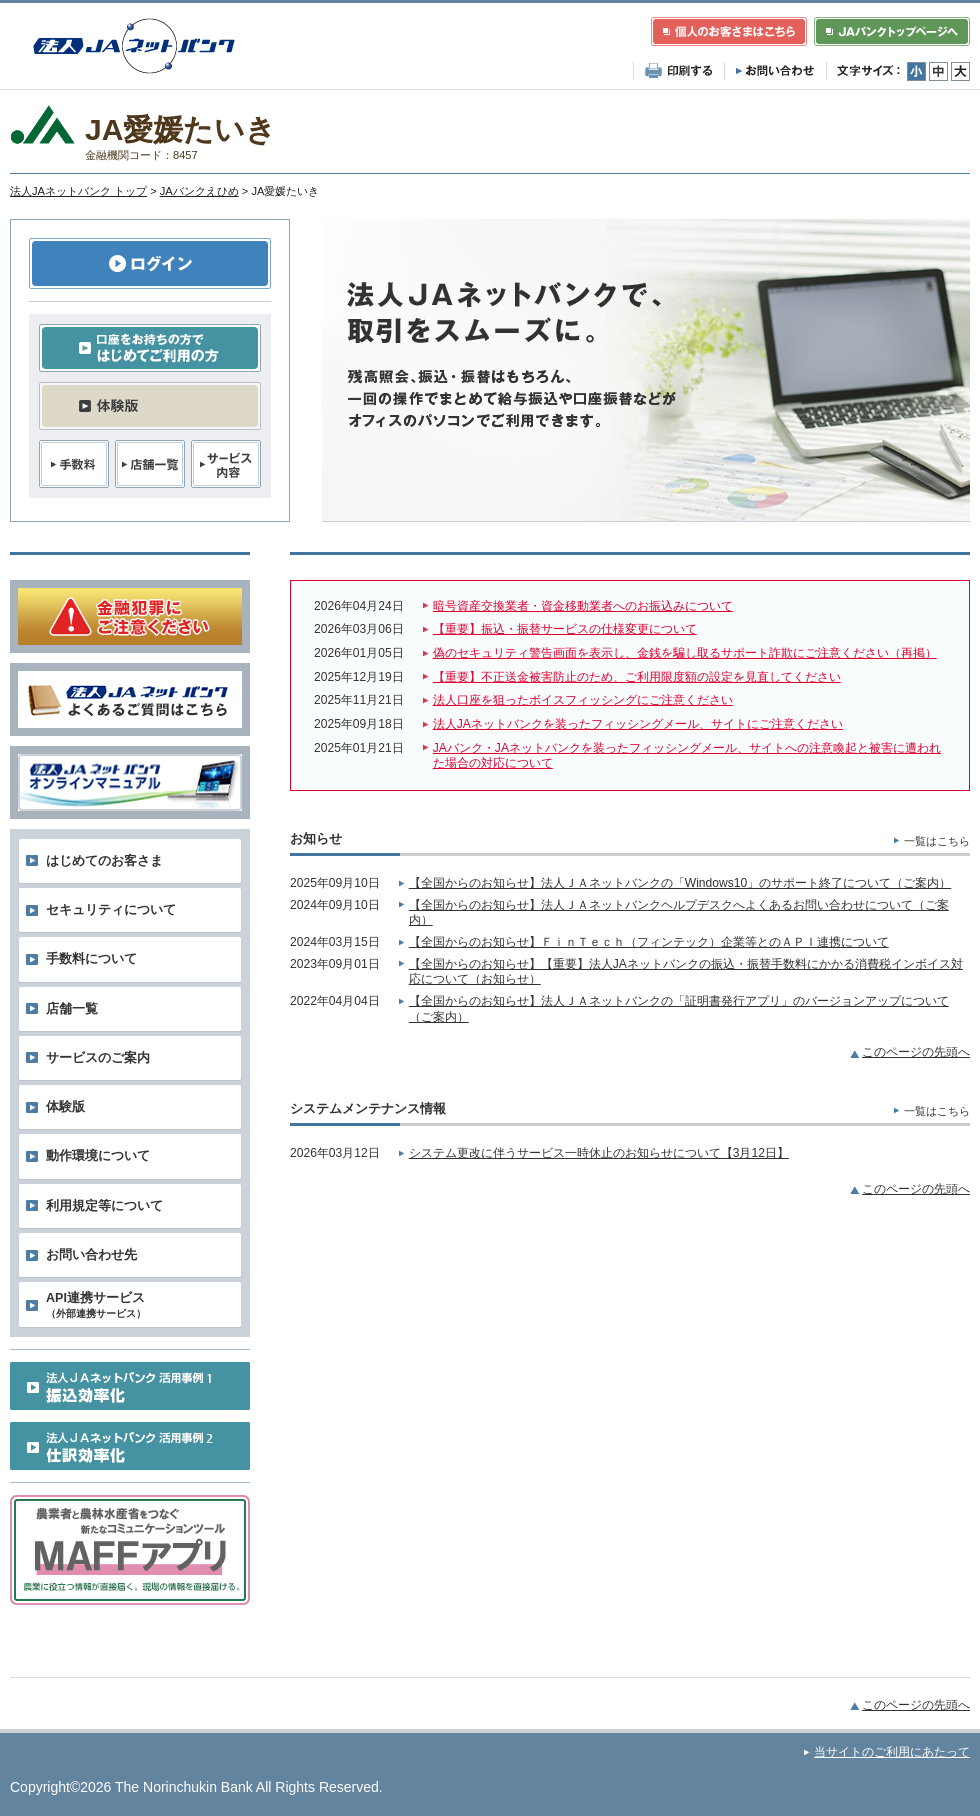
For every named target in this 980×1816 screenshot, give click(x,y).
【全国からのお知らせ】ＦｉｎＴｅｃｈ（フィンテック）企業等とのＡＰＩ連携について (649, 942)
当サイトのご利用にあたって (892, 1752)
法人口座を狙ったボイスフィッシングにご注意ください (583, 700)
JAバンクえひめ (199, 191)
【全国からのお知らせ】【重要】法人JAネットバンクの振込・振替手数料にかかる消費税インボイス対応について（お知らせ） (686, 972)
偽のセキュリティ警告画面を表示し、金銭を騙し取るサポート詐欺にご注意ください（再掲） (685, 653)
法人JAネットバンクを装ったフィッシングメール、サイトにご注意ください (638, 724)
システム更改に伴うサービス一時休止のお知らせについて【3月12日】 (599, 1153)
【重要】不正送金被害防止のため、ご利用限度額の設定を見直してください (637, 677)
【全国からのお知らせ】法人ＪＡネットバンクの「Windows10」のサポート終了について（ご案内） (680, 883)
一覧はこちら (937, 841)
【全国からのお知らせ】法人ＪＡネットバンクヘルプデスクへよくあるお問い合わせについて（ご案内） (679, 913)
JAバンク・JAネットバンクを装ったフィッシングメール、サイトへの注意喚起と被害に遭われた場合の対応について (687, 756)
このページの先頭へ (916, 1052)
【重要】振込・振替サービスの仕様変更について (565, 629)
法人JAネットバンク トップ (78, 191)
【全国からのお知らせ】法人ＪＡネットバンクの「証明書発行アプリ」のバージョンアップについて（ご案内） (679, 1009)
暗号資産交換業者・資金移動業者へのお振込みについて (583, 606)
